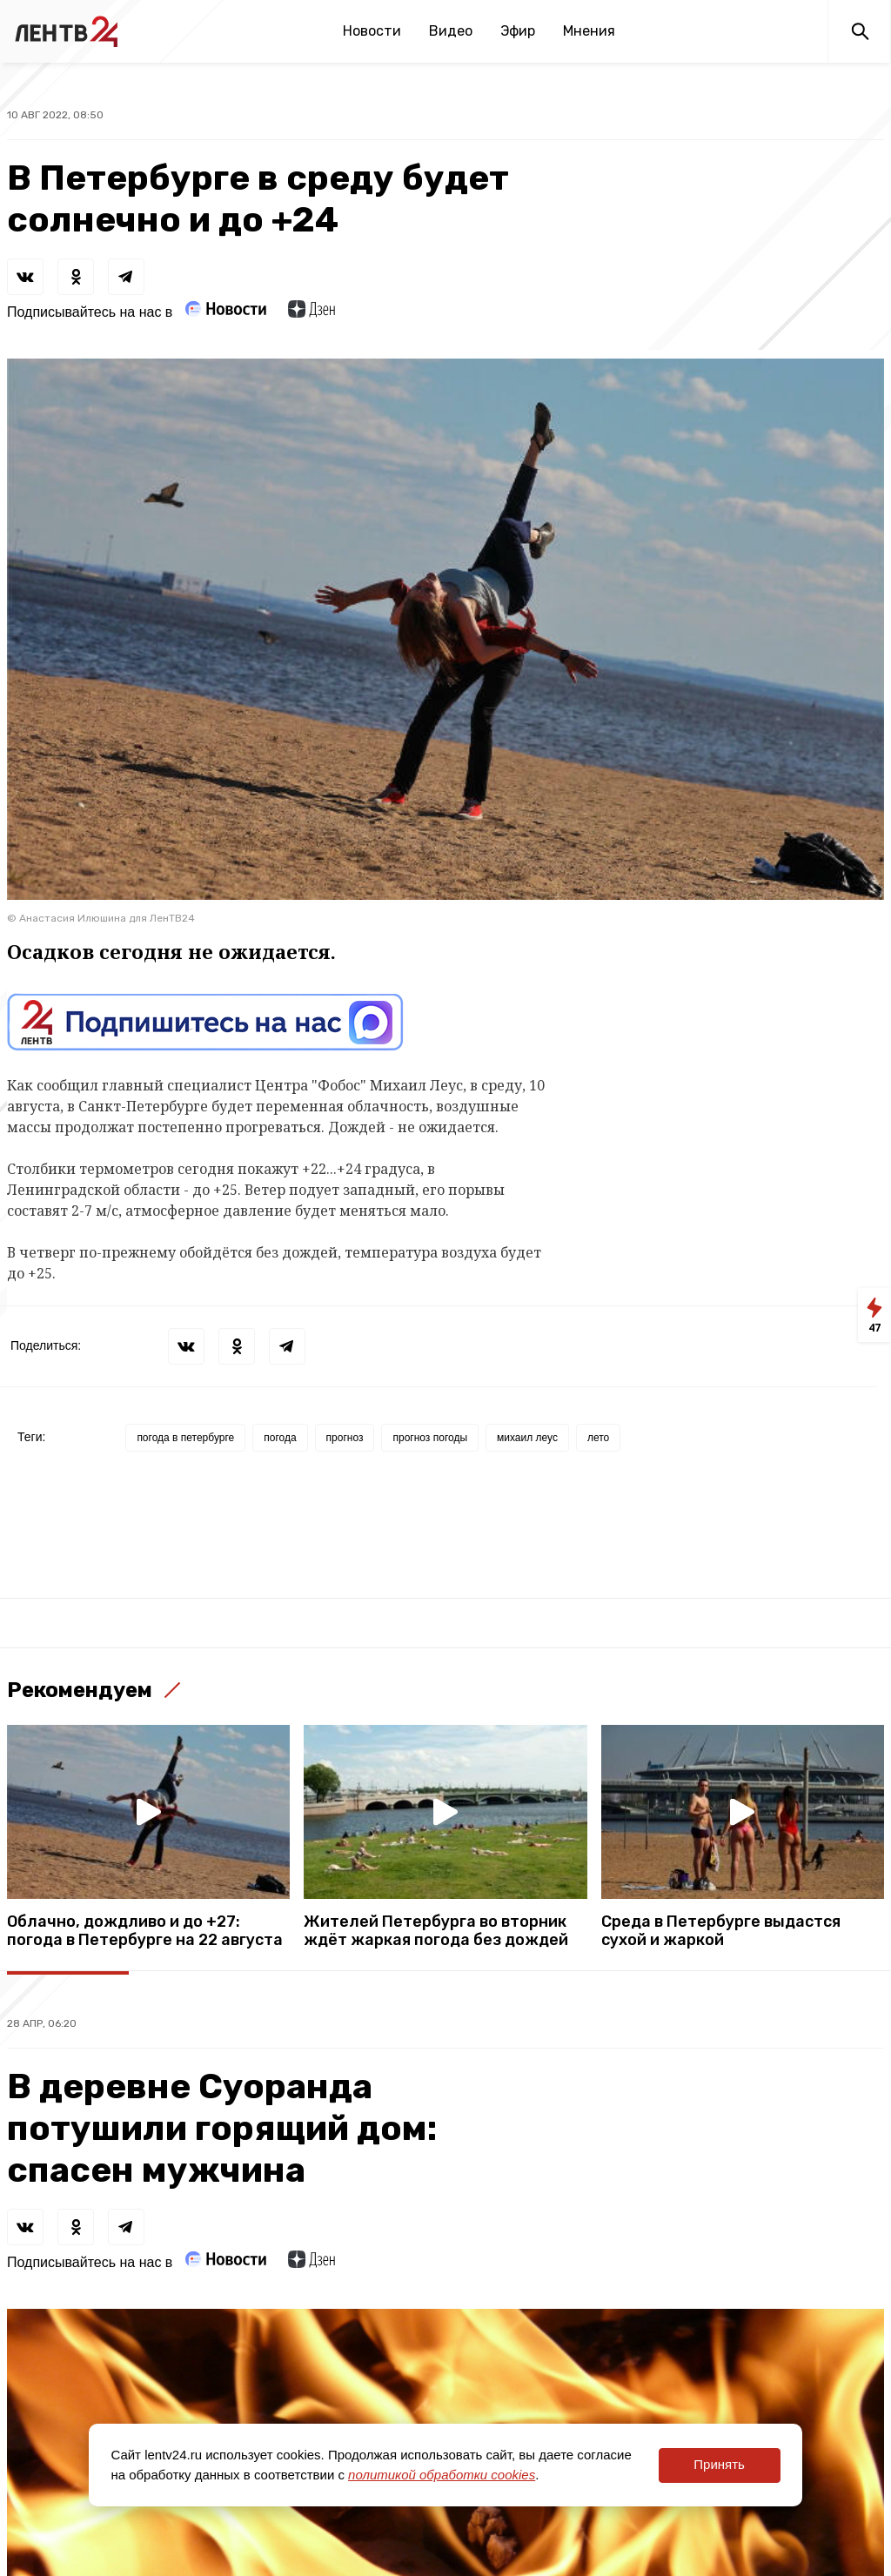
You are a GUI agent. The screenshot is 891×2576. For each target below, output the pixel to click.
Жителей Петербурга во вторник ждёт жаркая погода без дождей (436, 1931)
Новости (372, 31)
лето (598, 1438)
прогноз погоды (429, 1438)
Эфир (517, 31)
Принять (719, 2464)
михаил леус (527, 1438)
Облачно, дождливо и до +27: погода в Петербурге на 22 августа (145, 1931)
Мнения (589, 31)
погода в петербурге (185, 1438)
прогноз (345, 1438)
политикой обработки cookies (441, 2474)
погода (280, 1438)
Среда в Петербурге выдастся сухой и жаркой (721, 1931)
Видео (450, 31)
